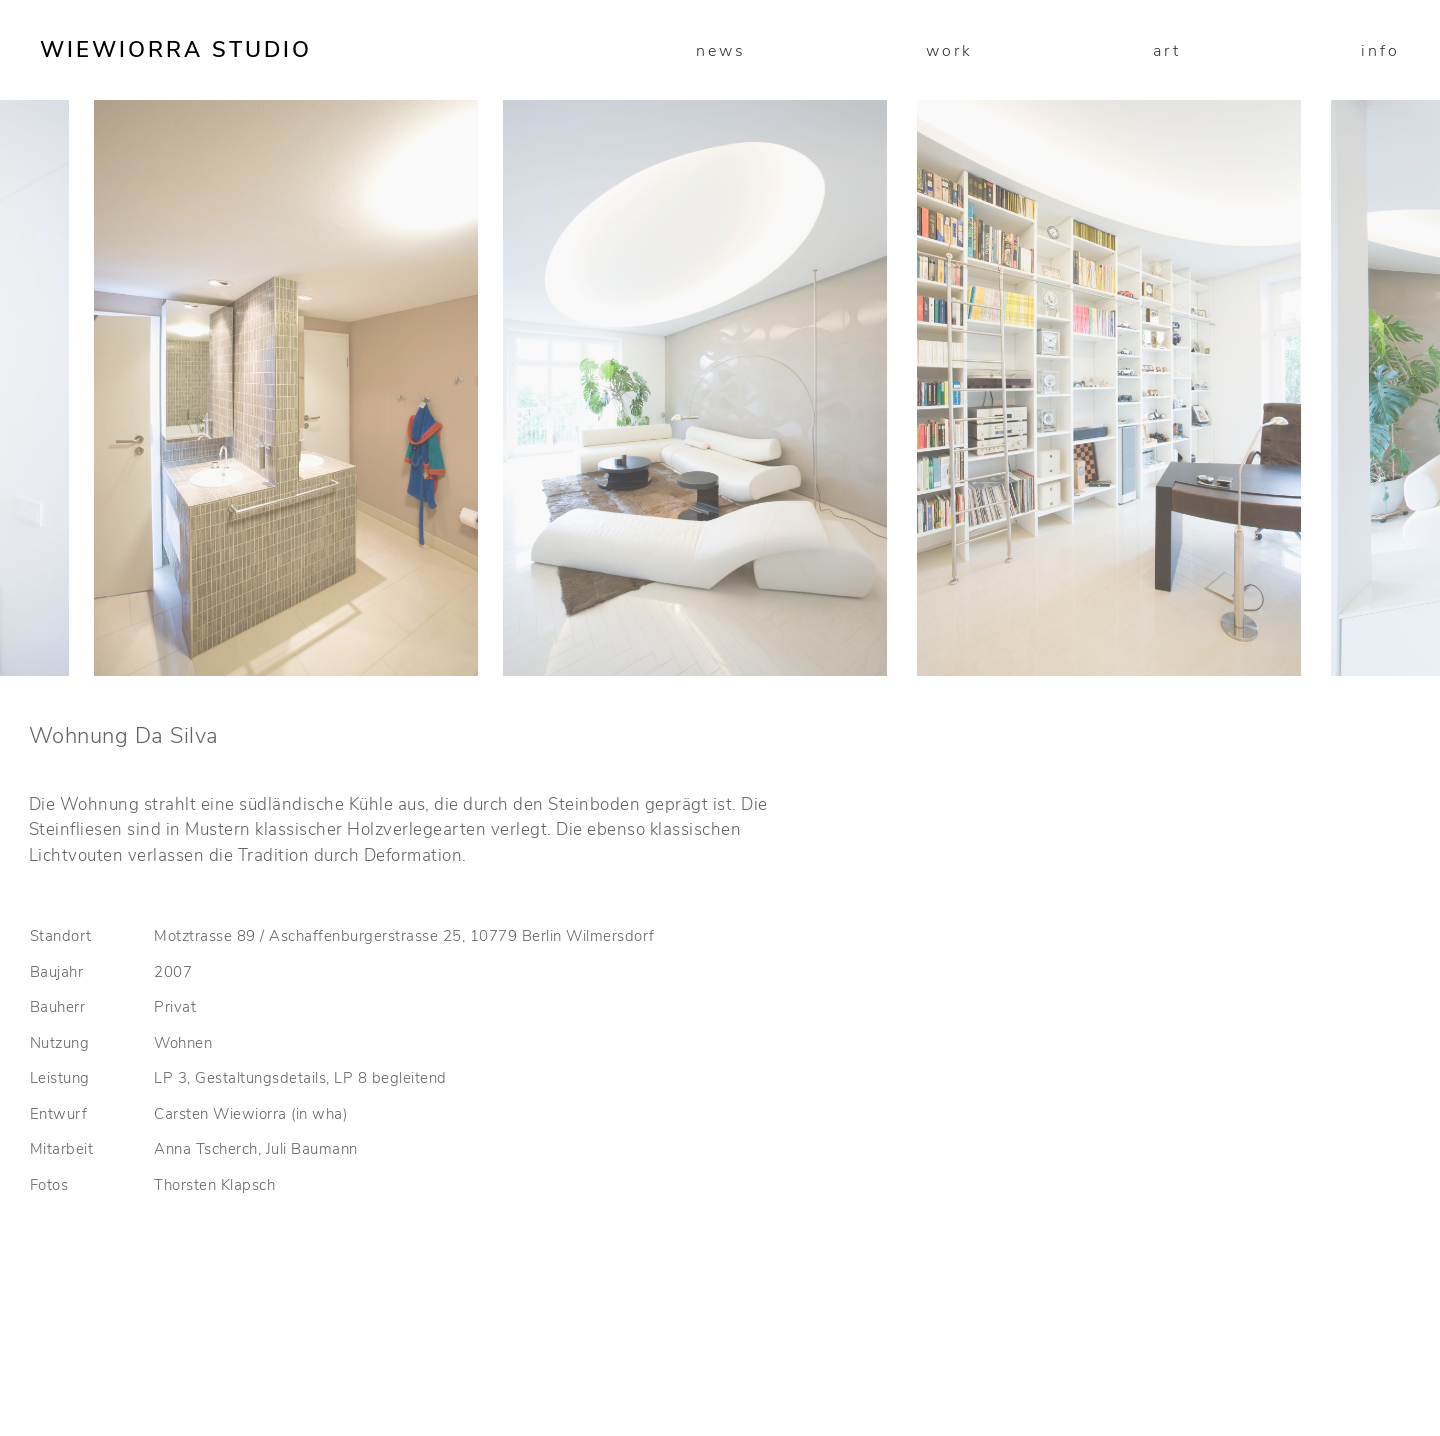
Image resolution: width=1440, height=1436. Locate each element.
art (1167, 51)
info (1380, 51)
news (721, 51)
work (949, 51)
